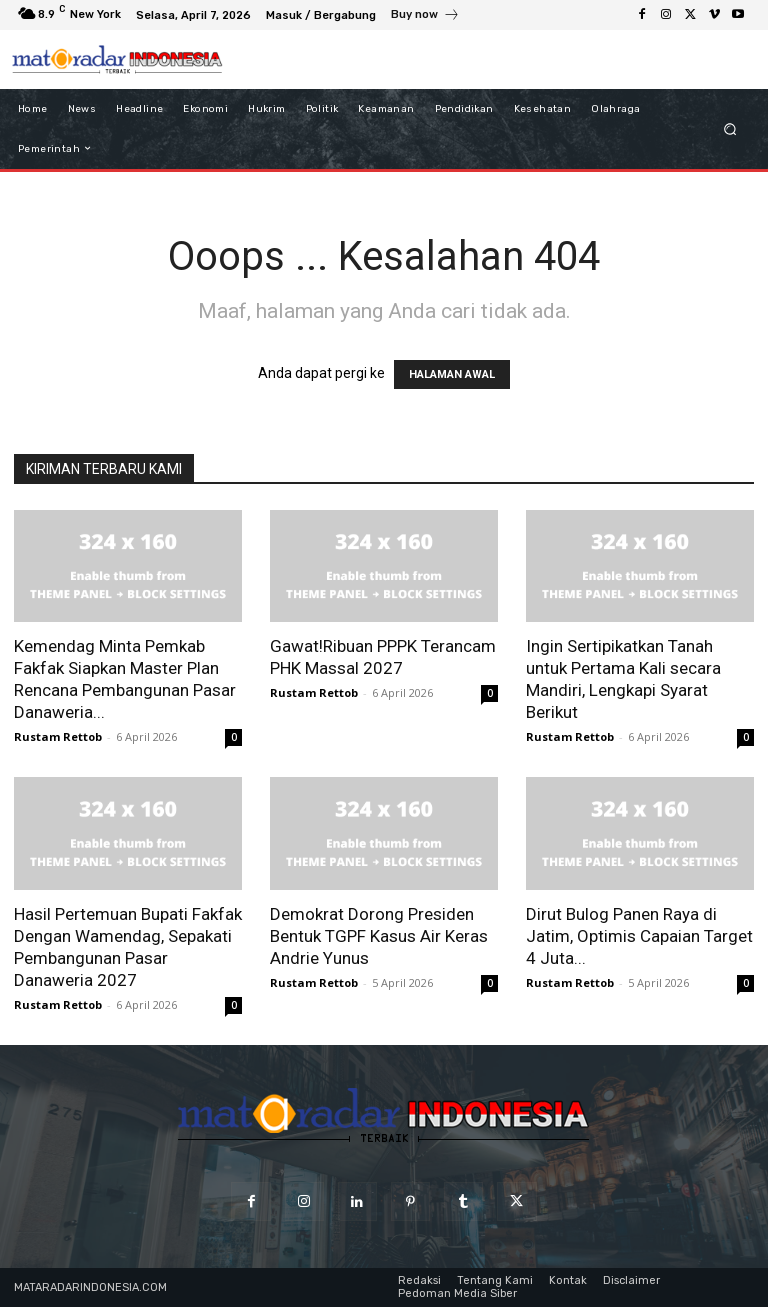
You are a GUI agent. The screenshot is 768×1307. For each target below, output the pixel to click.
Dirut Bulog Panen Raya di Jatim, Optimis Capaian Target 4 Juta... (639, 936)
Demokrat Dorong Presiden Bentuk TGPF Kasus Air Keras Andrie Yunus (379, 936)
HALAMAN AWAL (452, 374)
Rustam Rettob (58, 736)
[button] (730, 128)
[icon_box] (425, 17)
